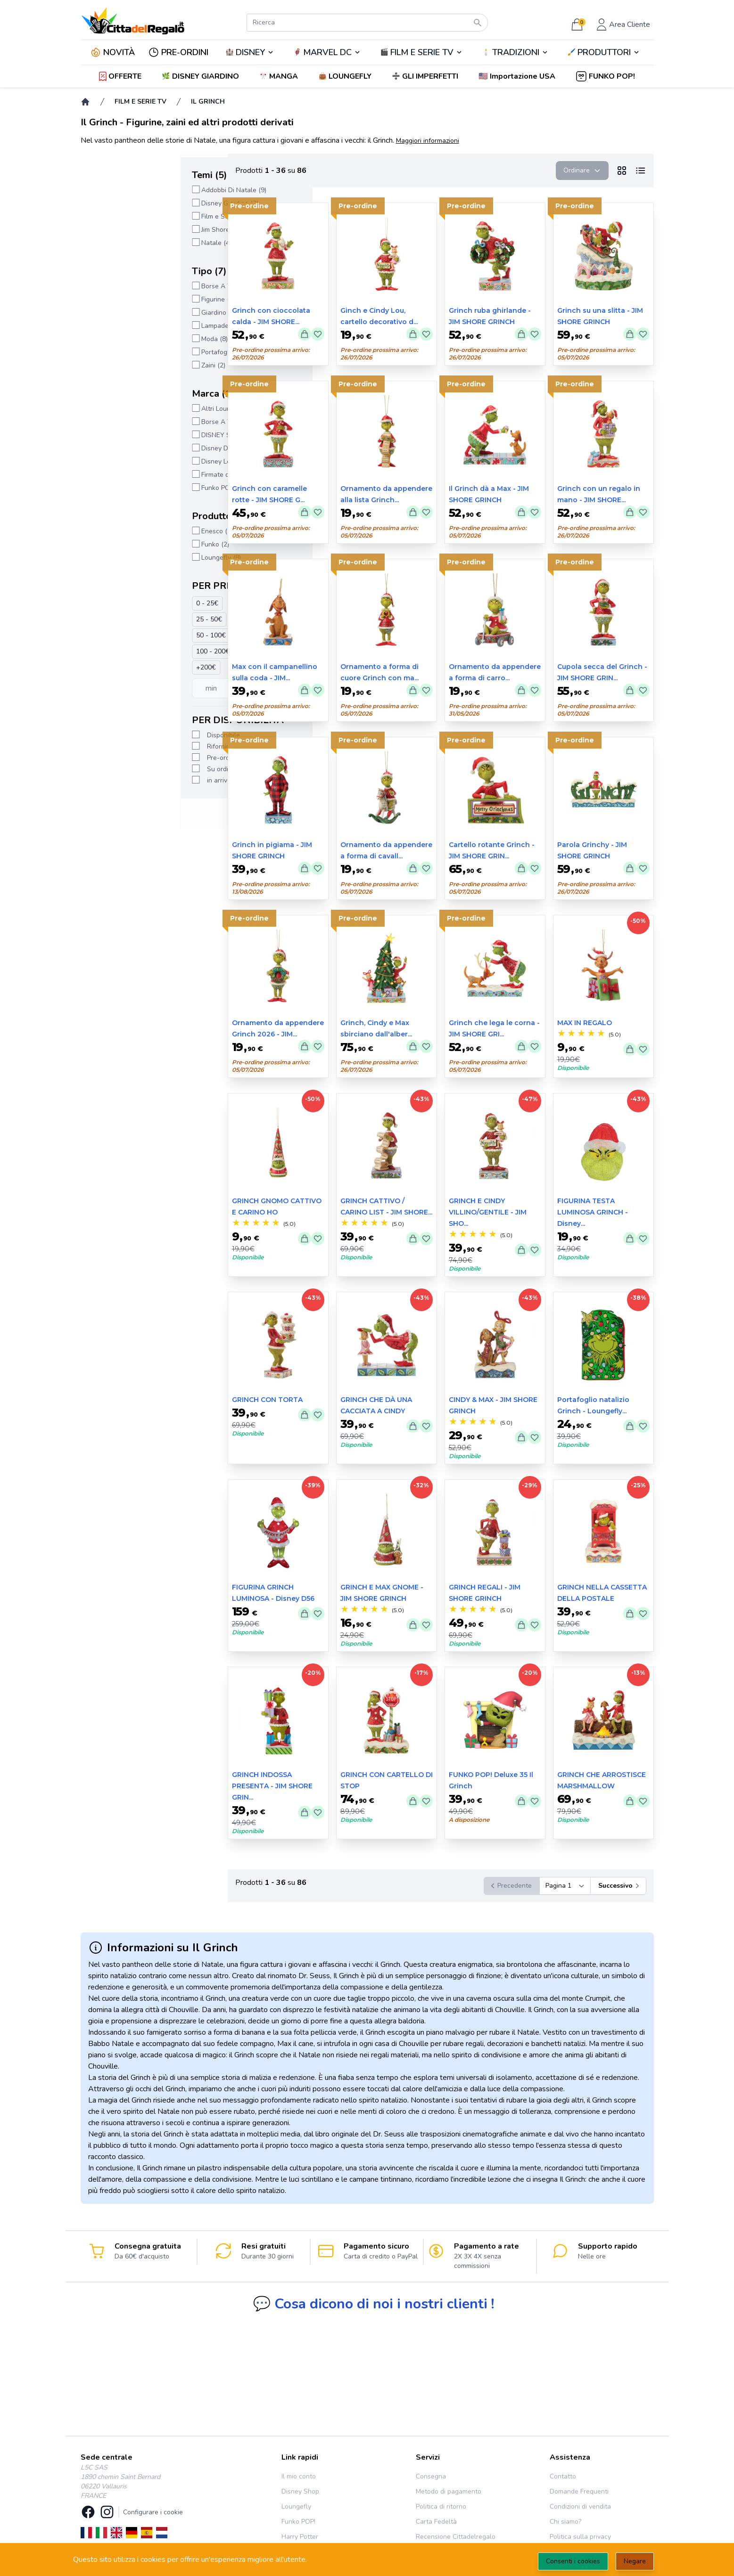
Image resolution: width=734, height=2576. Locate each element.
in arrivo (119, 780)
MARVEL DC (327, 52)
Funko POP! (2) (123, 487)
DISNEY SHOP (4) (127, 435)
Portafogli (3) (120, 352)
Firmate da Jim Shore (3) (137, 474)
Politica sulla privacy (580, 2536)
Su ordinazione (129, 769)
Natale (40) (118, 242)
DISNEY (250, 52)
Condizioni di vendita (580, 2506)
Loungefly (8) (121, 557)
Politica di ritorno (441, 2506)
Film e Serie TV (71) (131, 216)
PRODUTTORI (604, 52)
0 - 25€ (107, 603)
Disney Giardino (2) (129, 203)
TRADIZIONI (515, 52)
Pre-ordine (123, 757)
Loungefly (296, 2506)
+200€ (106, 667)
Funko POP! (298, 2521)
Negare (635, 2561)
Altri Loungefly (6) (128, 408)
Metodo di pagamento (448, 2491)
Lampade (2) (120, 325)
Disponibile (123, 735)
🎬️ (421, 52)
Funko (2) (115, 544)
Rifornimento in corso (139, 746)
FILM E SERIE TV (422, 52)
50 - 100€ (111, 635)
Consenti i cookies (573, 2561)
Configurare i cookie (153, 2512)
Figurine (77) (120, 299)
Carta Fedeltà (436, 2521)
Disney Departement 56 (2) (141, 448)
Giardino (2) (118, 312)
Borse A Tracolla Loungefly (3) (147, 421)
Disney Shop (300, 2491)
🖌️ (604, 52)
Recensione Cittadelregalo (455, 2536)
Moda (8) (114, 338)
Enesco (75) (119, 531)
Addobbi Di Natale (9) (133, 190)
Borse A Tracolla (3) (131, 286)
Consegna (431, 2476)
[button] (518, 76)
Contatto (563, 2476)
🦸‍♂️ (327, 52)
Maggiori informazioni (427, 140)
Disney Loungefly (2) (132, 461)
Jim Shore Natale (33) (133, 229)
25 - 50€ (109, 619)
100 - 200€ (113, 651)
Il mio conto (298, 2476)
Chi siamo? (565, 2521)
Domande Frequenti (579, 2491)
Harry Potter (299, 2536)
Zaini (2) (113, 365)
